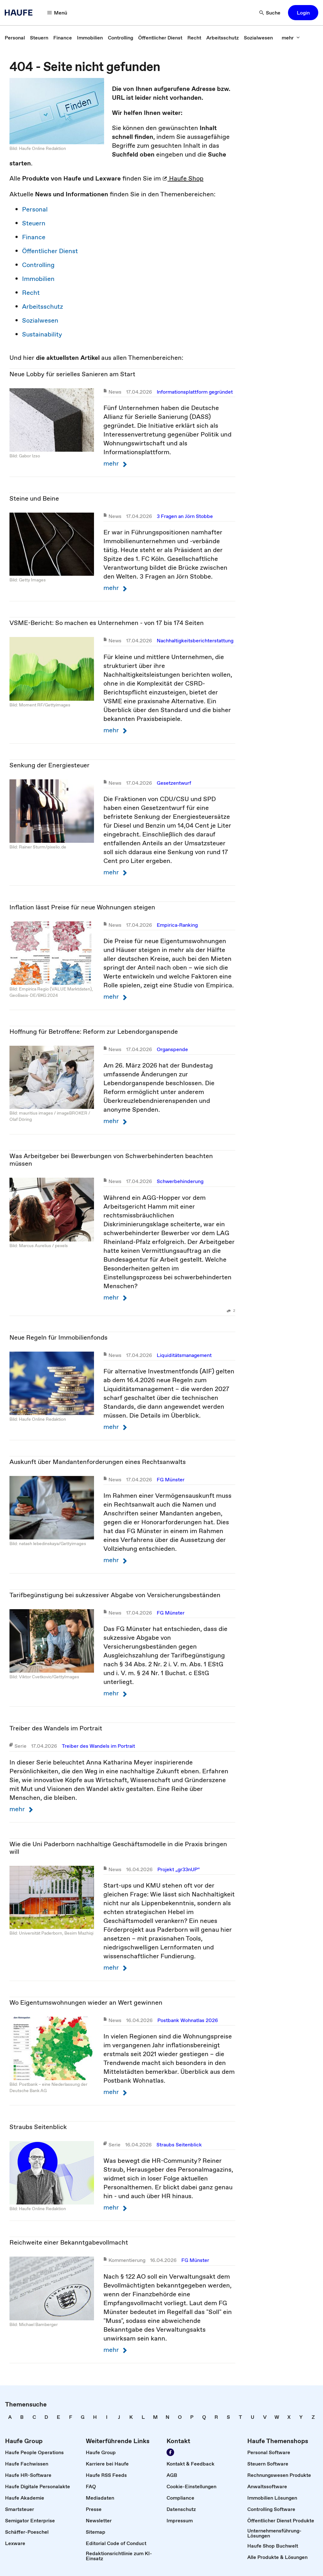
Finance (33, 237)
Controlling (38, 264)
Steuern (33, 223)
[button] (57, 12)
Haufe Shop (182, 178)
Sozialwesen (40, 320)
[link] (15, 38)
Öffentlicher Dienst (50, 251)
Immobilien (38, 278)
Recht (31, 292)
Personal (35, 209)
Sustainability (42, 334)
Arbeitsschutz (42, 306)
